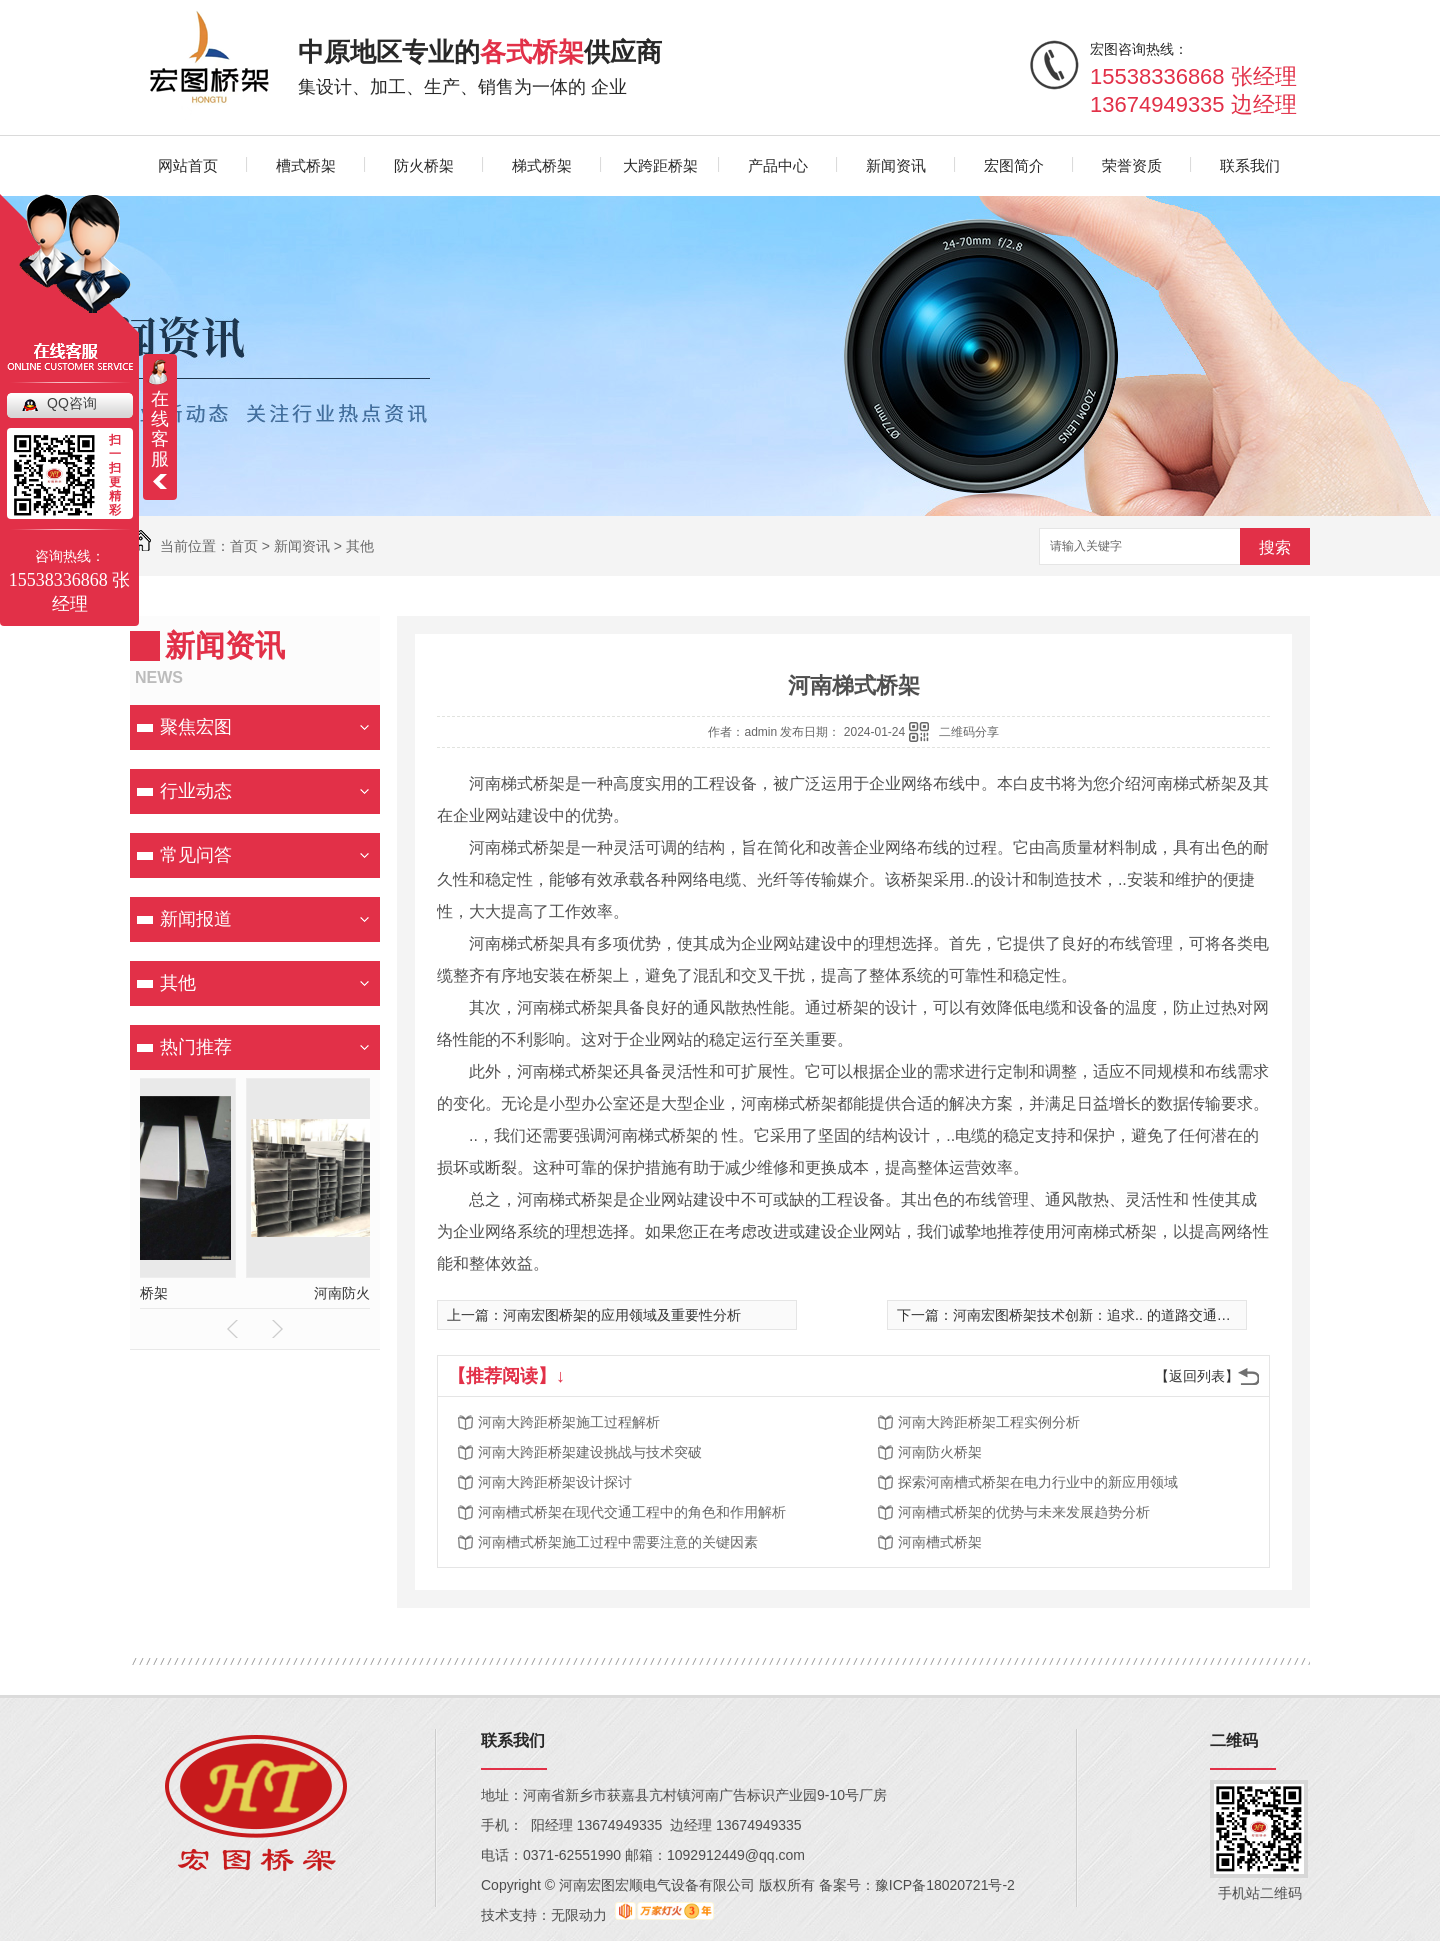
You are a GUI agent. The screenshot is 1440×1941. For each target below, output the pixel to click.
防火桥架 (424, 165)
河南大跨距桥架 (166, 1293)
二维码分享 (969, 732)
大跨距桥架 (660, 165)
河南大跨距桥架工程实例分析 (989, 1422)
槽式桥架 (306, 165)
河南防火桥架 (940, 1452)
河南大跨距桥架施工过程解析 (569, 1422)
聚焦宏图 (196, 727)
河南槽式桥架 (940, 1542)
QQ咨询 (72, 403)
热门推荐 (196, 1047)
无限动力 (579, 1915)
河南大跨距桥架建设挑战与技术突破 (590, 1452)
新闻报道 (196, 919)
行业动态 (196, 791)
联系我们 (1250, 165)
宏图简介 (1014, 165)
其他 (360, 546)
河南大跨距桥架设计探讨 (555, 1482)
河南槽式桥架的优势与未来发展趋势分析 (1024, 1512)
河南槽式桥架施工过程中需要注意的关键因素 (618, 1542)
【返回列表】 (1197, 1376)
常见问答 (196, 855)
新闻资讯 (896, 165)
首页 (244, 546)
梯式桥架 (542, 165)
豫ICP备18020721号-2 (945, 1885)
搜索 (1275, 547)
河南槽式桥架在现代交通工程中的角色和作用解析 (632, 1512)
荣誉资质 (1132, 165)
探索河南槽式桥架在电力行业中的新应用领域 (1038, 1482)
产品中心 (778, 165)
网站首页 (188, 165)
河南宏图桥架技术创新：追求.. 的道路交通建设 (1099, 1315)
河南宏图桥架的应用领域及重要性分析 (622, 1315)
